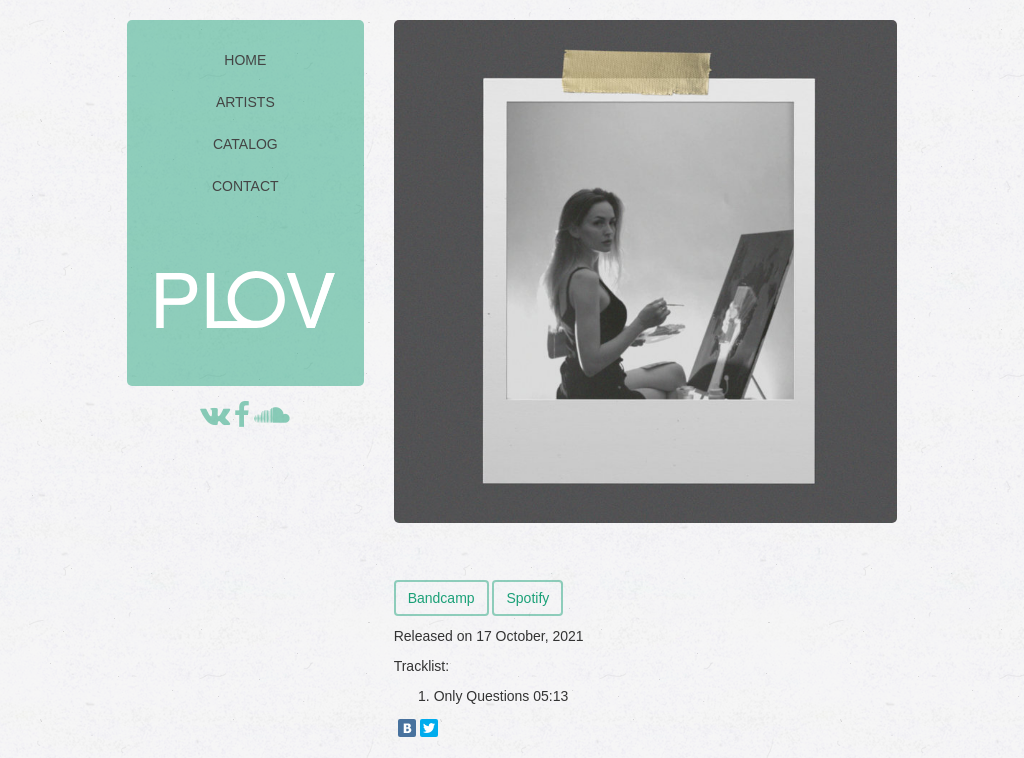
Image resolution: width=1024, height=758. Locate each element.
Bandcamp (441, 598)
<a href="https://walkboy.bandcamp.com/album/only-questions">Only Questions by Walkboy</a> (645, 554)
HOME (245, 60)
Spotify (527, 598)
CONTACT (245, 186)
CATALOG (245, 144)
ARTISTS (245, 102)
